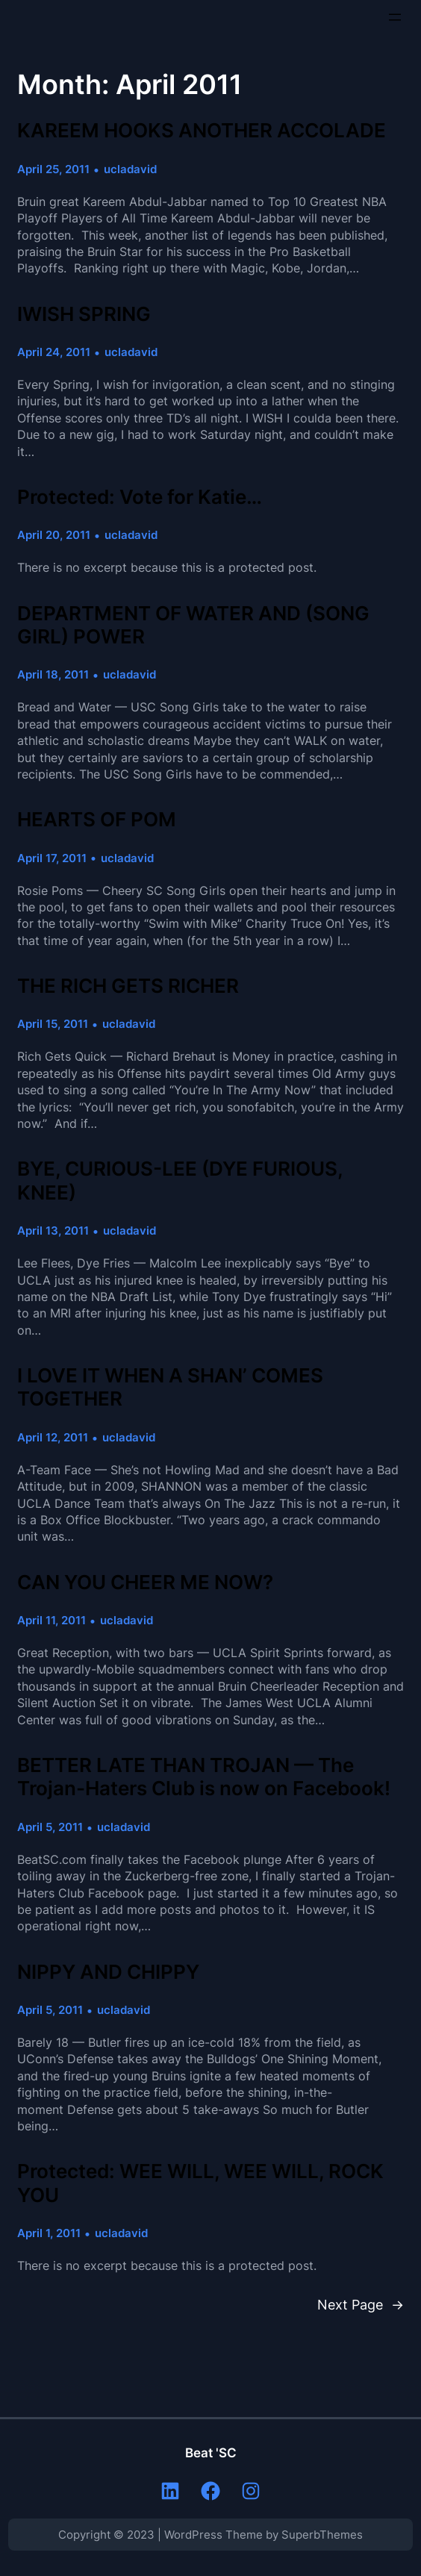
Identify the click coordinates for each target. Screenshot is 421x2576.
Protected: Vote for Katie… (139, 496)
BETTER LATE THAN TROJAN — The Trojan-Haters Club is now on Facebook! (203, 1776)
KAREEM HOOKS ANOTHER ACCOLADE (201, 130)
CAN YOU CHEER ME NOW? (145, 1582)
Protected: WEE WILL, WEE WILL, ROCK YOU (200, 2182)
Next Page (360, 2304)
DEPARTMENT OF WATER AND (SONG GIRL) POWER (193, 625)
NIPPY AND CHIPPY (108, 1971)
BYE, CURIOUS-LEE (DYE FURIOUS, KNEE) (180, 1180)
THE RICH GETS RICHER (128, 985)
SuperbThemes (322, 2535)
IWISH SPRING (84, 313)
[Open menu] (395, 17)
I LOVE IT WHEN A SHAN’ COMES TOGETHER (170, 1387)
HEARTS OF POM (96, 819)
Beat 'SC (211, 2452)
